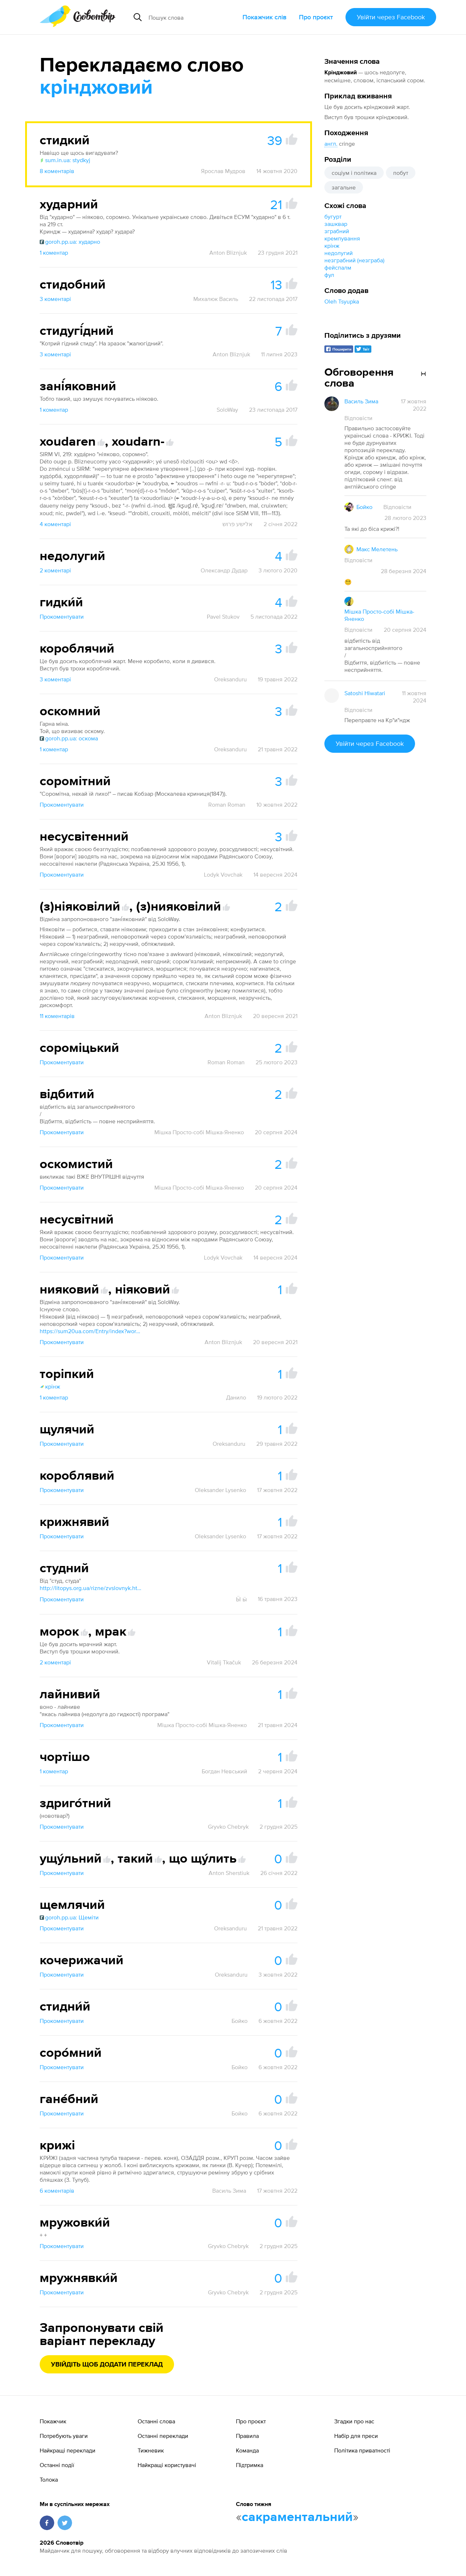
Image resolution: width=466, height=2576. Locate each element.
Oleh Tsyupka (341, 301)
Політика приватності (362, 2450)
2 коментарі (55, 570)
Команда (247, 2450)
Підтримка (249, 2465)
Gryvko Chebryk (228, 1826)
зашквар (335, 223)
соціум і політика (354, 172)
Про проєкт (316, 17)
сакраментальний (297, 2517)
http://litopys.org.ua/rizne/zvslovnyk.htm (91, 1588)
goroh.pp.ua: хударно (70, 241)
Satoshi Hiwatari (364, 693)
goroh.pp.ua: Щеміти (69, 1917)
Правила (247, 2435)
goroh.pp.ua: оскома (69, 738)
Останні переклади (163, 2435)
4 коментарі (55, 524)
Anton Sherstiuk (229, 1873)
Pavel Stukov (223, 616)
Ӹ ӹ (241, 1599)
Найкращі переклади (67, 2450)
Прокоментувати (62, 616)
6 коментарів (57, 2190)
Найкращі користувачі (167, 2465)
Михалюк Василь (215, 298)
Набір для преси (356, 2435)
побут (400, 172)
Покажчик (53, 2421)
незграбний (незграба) (354, 260)
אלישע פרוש (237, 524)
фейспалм (337, 267)
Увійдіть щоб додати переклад (107, 2364)
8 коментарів (57, 171)
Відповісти (358, 418)
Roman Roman (226, 804)
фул (329, 274)
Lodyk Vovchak (223, 874)
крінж (331, 245)
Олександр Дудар (224, 570)
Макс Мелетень (377, 549)
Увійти (391, 17)
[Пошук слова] (193, 17)
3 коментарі (55, 298)
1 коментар (54, 252)
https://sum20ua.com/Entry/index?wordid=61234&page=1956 (91, 1331)
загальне (344, 187)
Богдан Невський (224, 1771)
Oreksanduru (230, 679)
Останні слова (156, 2421)
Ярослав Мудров (223, 171)
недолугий (338, 253)
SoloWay (227, 409)
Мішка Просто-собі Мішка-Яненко (199, 1132)
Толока (49, 2479)
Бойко (240, 2020)
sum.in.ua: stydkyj (65, 160)
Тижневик (151, 2450)
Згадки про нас (354, 2421)
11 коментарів (57, 1016)
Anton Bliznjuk (228, 252)
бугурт (332, 216)
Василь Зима (229, 2190)
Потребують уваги (64, 2435)
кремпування (342, 238)
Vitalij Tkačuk (224, 1662)
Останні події (57, 2465)
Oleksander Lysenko (220, 1490)
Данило (236, 1397)
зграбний (336, 231)
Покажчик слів (264, 17)
